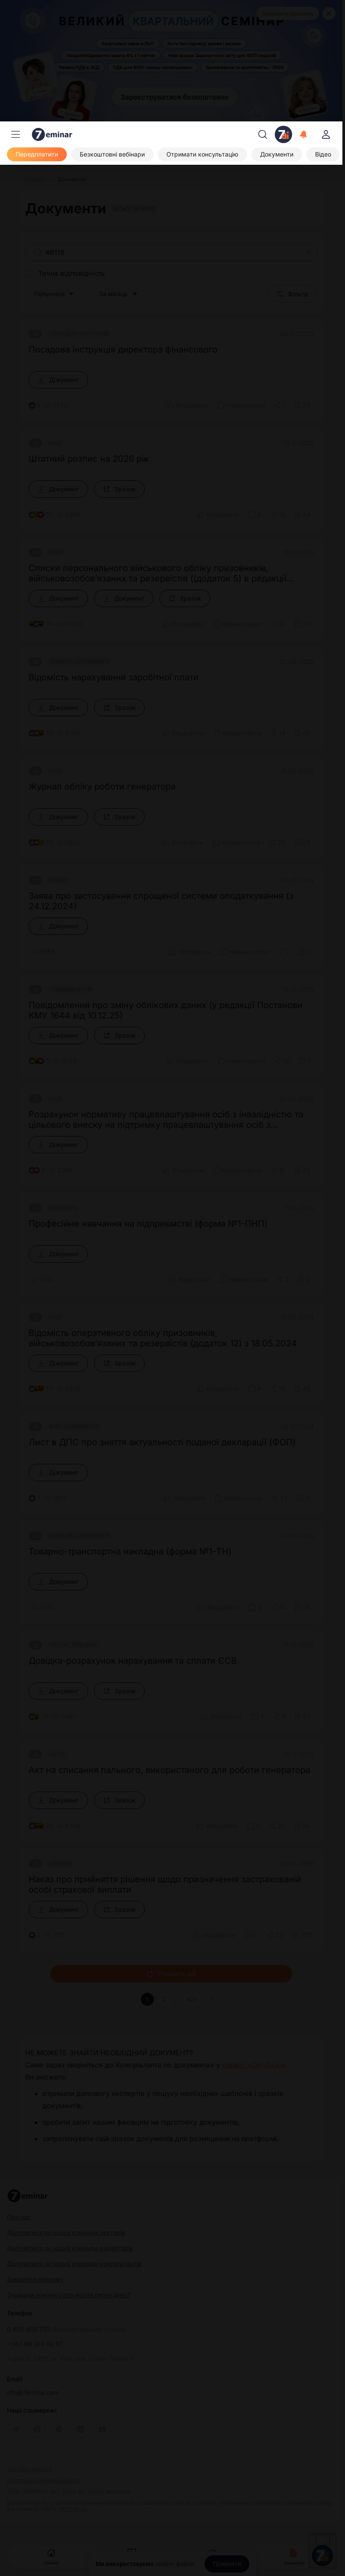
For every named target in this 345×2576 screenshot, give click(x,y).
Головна (50, 2556)
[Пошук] (262, 134)
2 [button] (164, 1999)
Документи (294, 2556)
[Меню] (15, 134)
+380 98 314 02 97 (35, 2344)
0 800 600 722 (67, 2329)
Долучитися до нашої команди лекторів (66, 2232)
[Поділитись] (279, 405)
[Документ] (58, 380)
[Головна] (35, 179)
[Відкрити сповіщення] (304, 134)
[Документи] (276, 154)
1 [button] (147, 1999)
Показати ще (171, 1973)
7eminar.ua (72, 2508)
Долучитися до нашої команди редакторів (70, 2248)
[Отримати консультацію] (202, 154)
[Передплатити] (37, 154)
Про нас (19, 2216)
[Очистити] (309, 252)
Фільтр (292, 293)
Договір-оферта (29, 2469)
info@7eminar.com (33, 2393)
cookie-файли (174, 2563)
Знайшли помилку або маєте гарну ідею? (68, 2295)
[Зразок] (119, 489)
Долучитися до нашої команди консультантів (74, 2263)
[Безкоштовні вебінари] (112, 154)
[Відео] (323, 154)
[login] (325, 134)
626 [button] (192, 1999)
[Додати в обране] (302, 405)
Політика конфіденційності (44, 2480)
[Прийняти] (227, 2564)
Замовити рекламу (288, 13)
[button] (211, 1999)
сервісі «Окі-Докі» (253, 2064)
